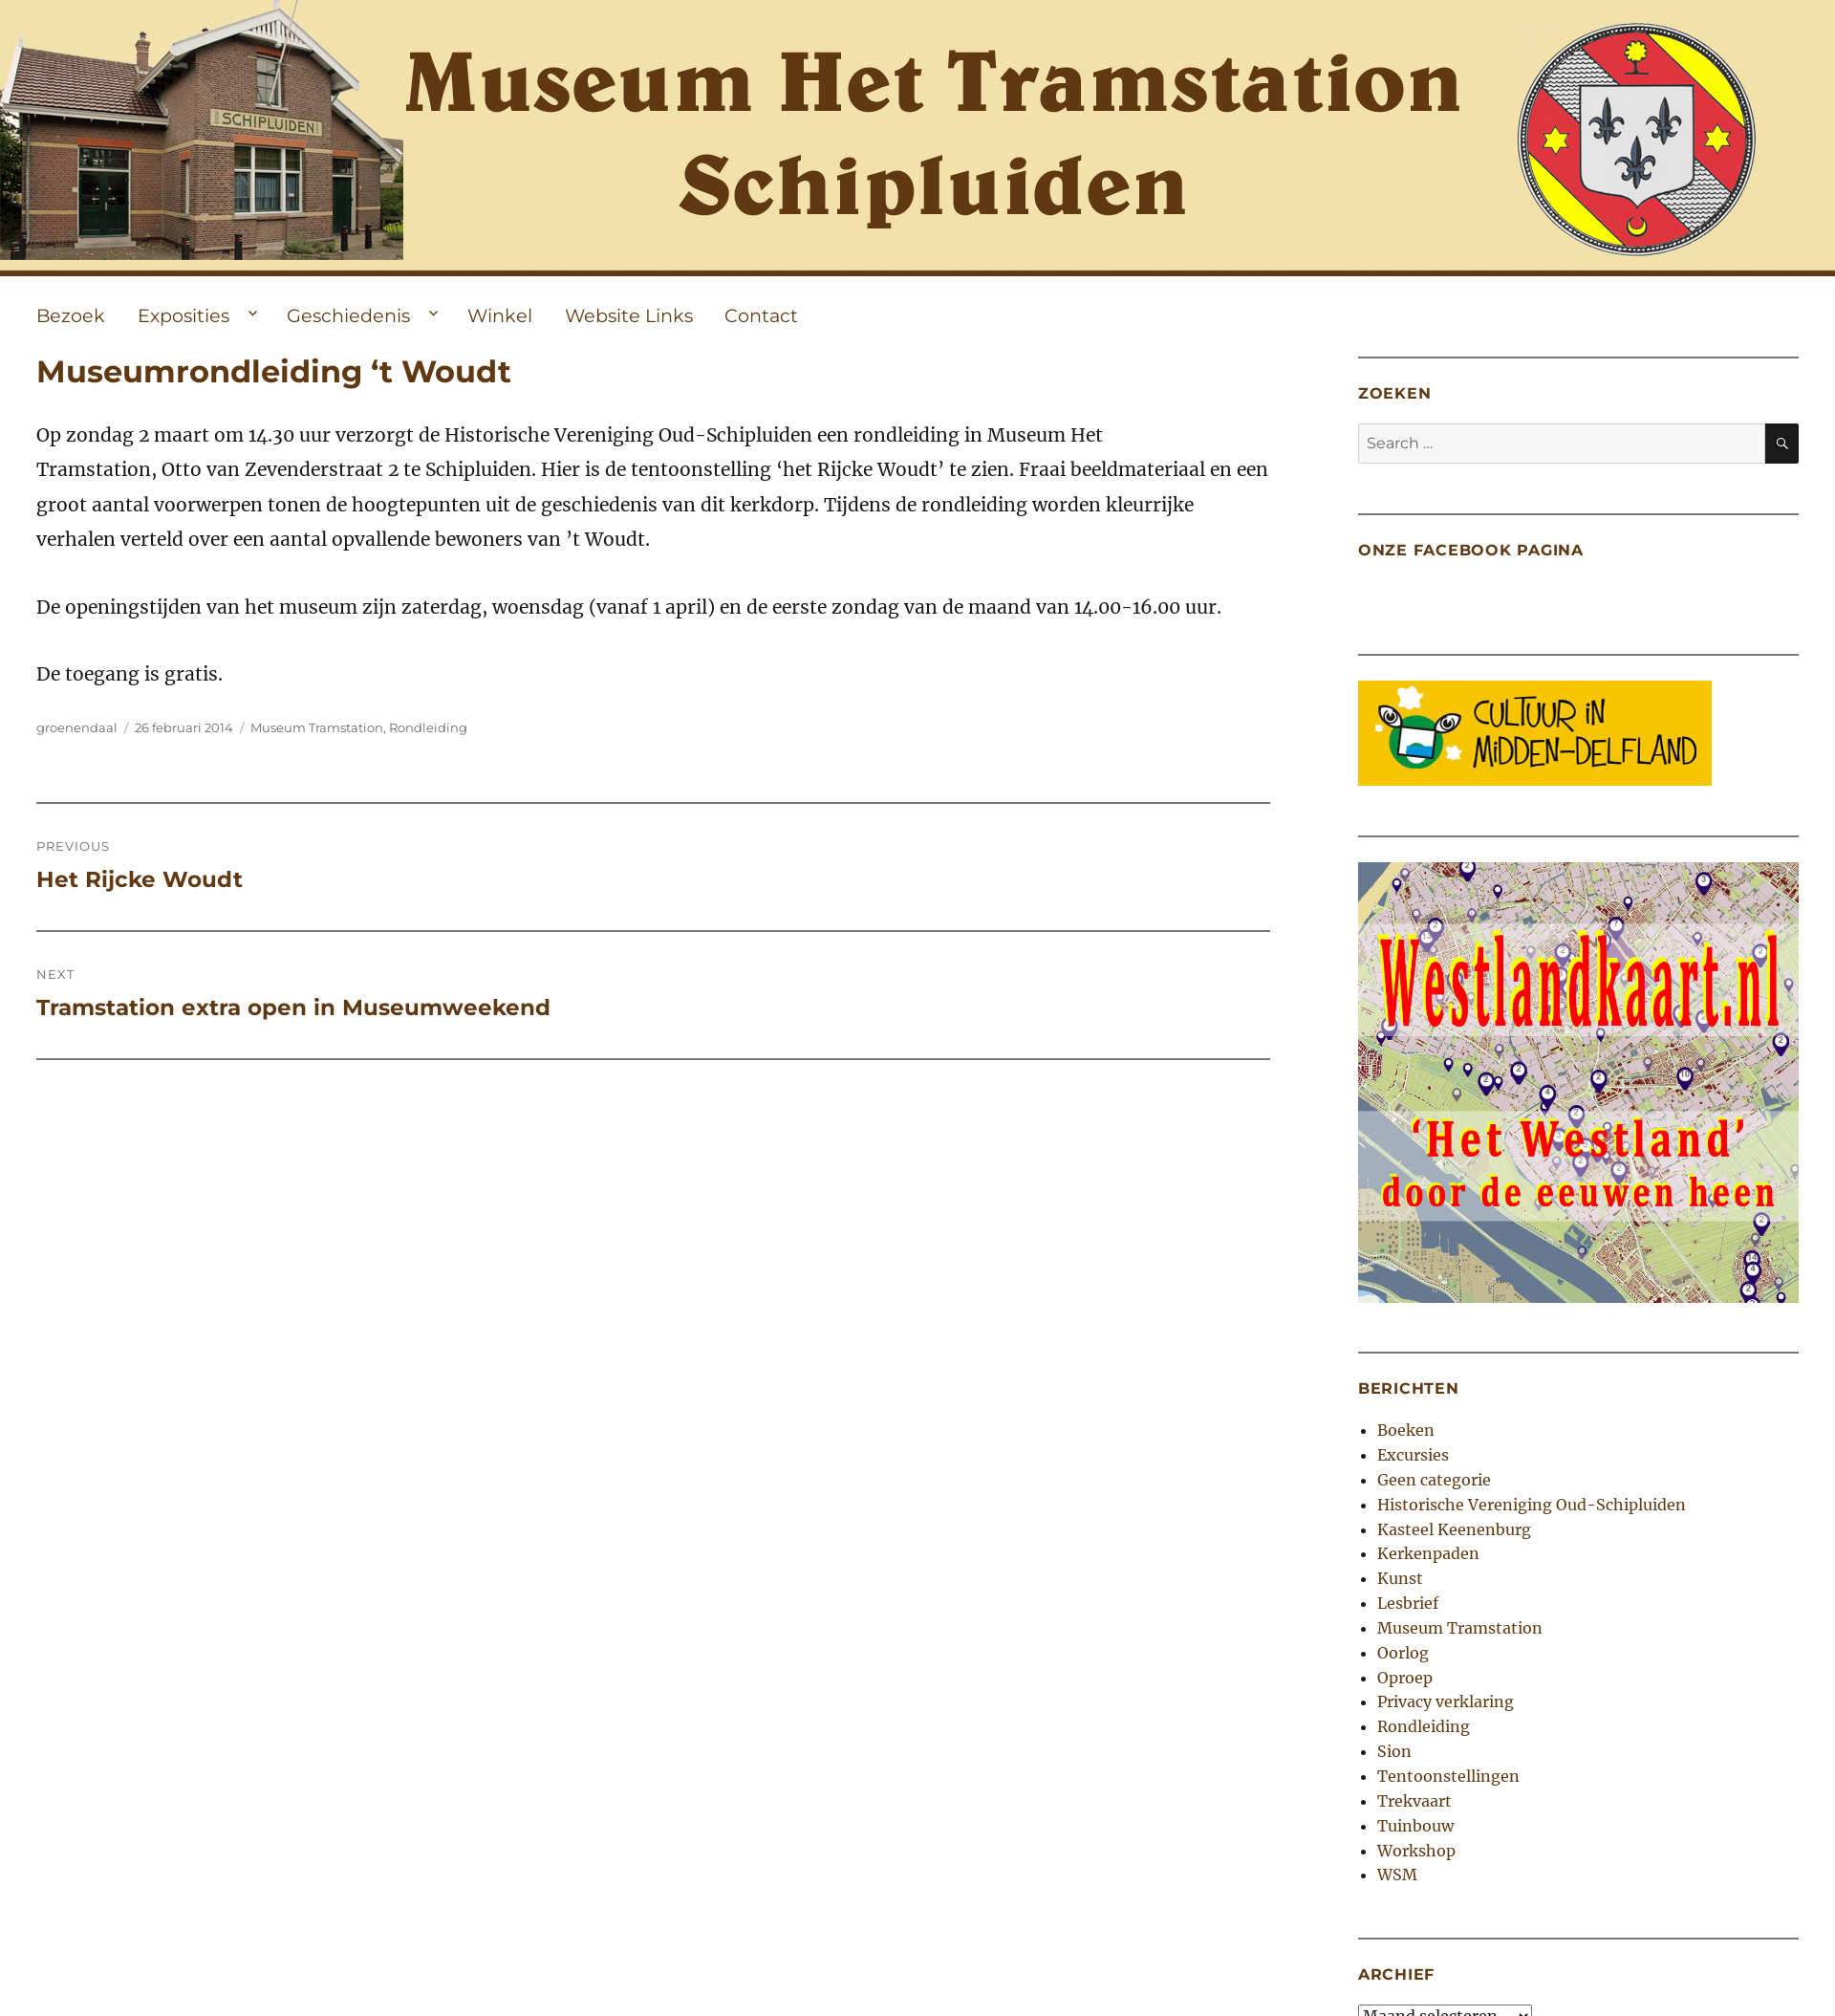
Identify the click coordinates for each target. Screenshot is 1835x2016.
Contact (761, 315)
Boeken (1406, 1430)
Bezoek (70, 315)
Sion (1394, 1751)
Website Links (629, 315)
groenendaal (77, 727)
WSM (1397, 1874)
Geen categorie (1434, 1479)
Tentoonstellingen (1448, 1776)
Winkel (499, 315)
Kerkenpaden (1428, 1553)
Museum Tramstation (316, 727)
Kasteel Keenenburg (1454, 1529)
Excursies (1413, 1454)
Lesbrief (1407, 1603)
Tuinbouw (1415, 1825)
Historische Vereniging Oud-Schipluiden (1531, 1504)
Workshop (1416, 1850)
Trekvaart (1414, 1800)
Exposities (183, 315)
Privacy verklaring (1445, 1701)
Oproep (1405, 1677)
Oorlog (1403, 1652)
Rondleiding (428, 727)
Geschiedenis (348, 315)
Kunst (1400, 1578)
